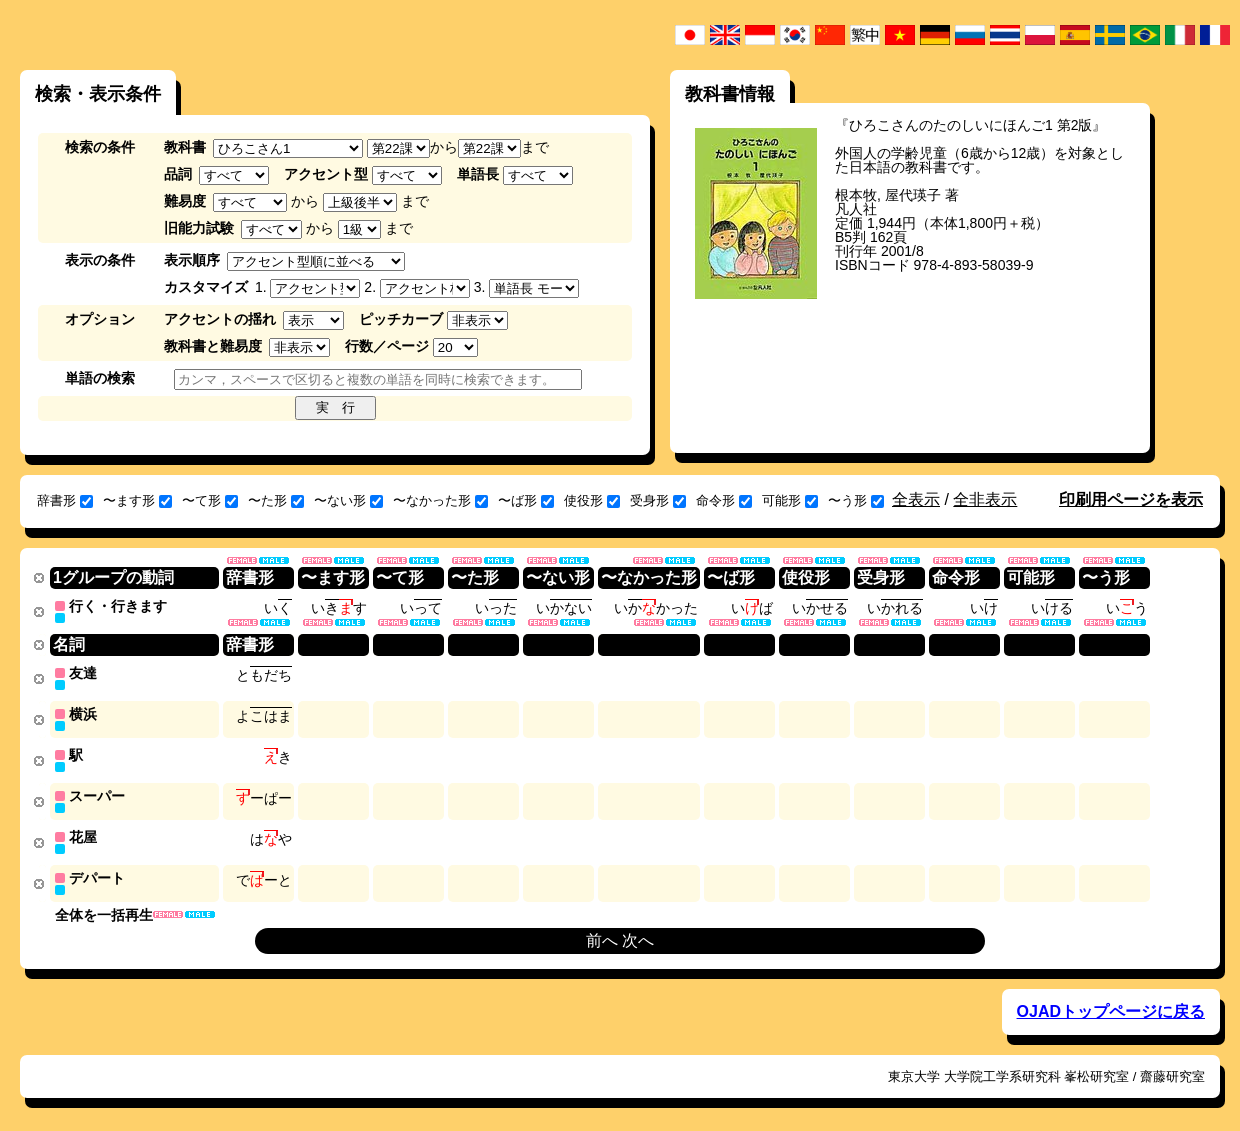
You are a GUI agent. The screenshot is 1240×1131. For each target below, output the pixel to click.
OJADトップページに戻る (1111, 1004)
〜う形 (856, 500)
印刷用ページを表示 (1131, 499)
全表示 (916, 499)
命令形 (724, 500)
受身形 (658, 500)
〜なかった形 (440, 500)
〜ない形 (348, 500)
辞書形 (65, 500)
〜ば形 (526, 500)
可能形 (790, 500)
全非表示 (985, 499)
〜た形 (276, 500)
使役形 (592, 500)
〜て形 (210, 500)
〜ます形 (137, 500)
